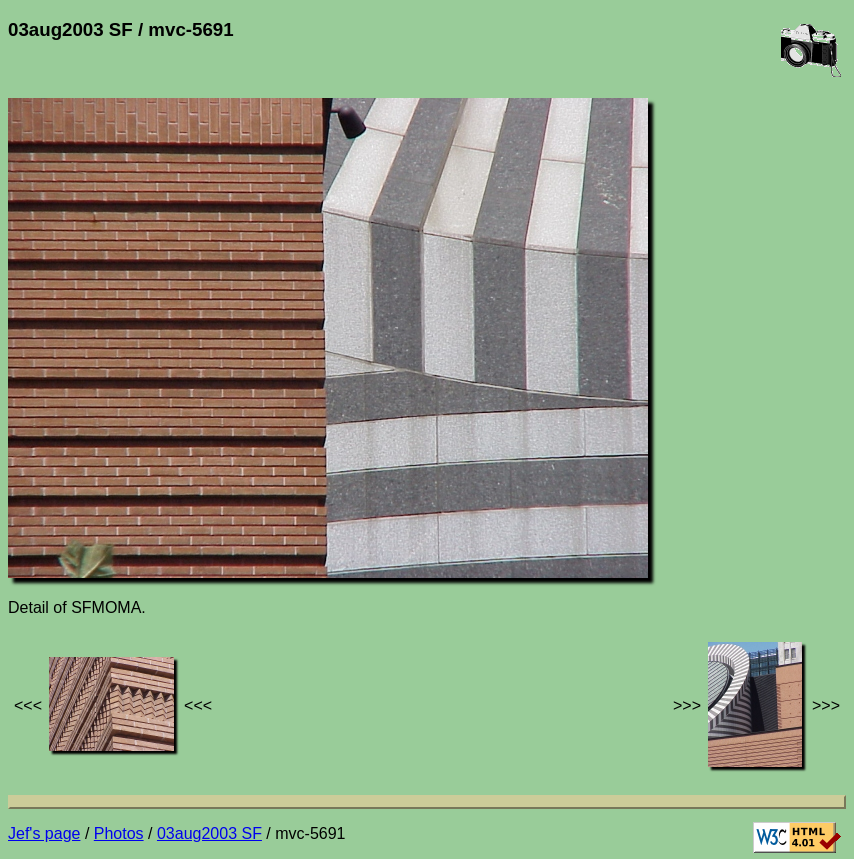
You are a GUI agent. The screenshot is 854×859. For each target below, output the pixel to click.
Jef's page (44, 833)
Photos (119, 833)
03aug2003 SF (209, 833)
